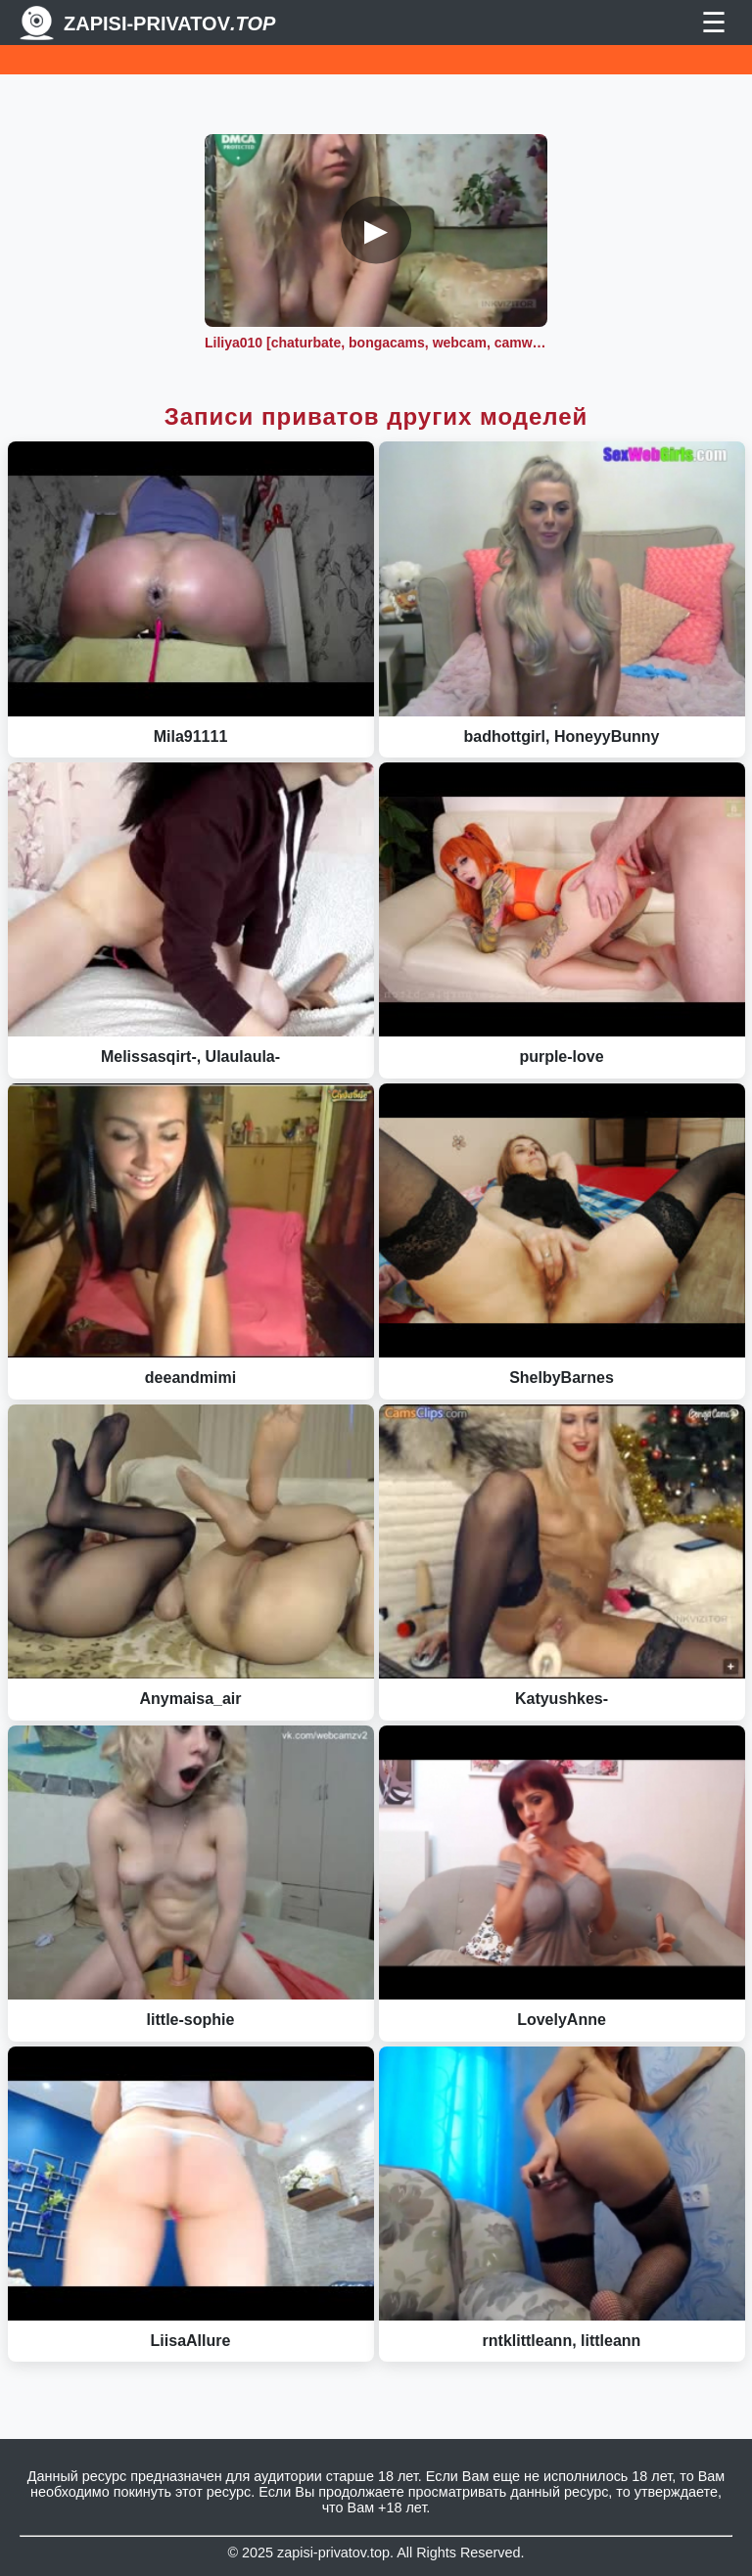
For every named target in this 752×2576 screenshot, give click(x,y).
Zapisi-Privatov (169, 23)
